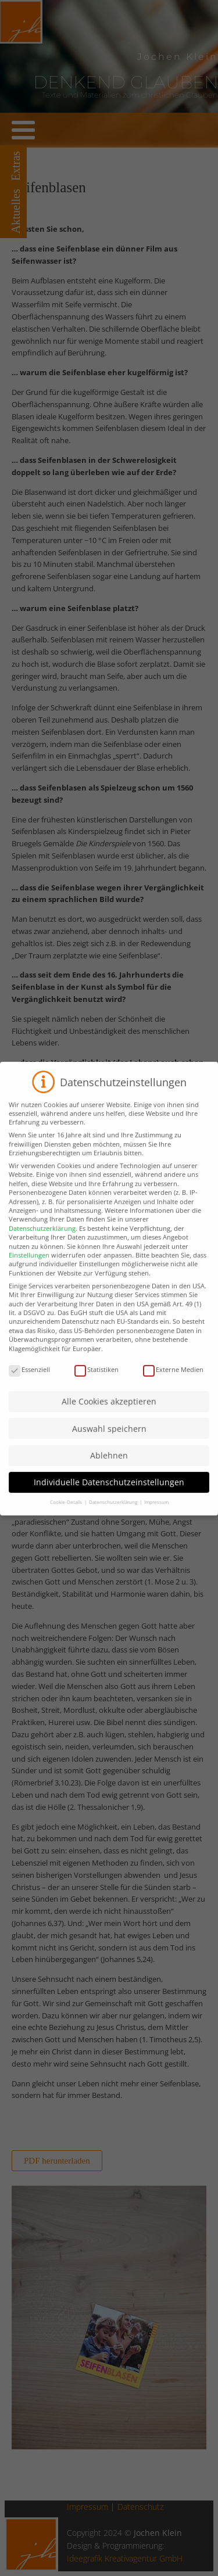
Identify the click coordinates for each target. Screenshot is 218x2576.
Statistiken (96, 1383)
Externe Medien (173, 1383)
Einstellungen (29, 1270)
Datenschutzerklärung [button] (113, 1517)
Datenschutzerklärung (42, 1242)
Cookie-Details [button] (66, 1517)
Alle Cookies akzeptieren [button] (109, 1416)
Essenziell (29, 1383)
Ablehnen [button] (109, 1469)
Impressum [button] (156, 1517)
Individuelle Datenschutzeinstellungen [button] (109, 1497)
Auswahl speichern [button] (109, 1443)
